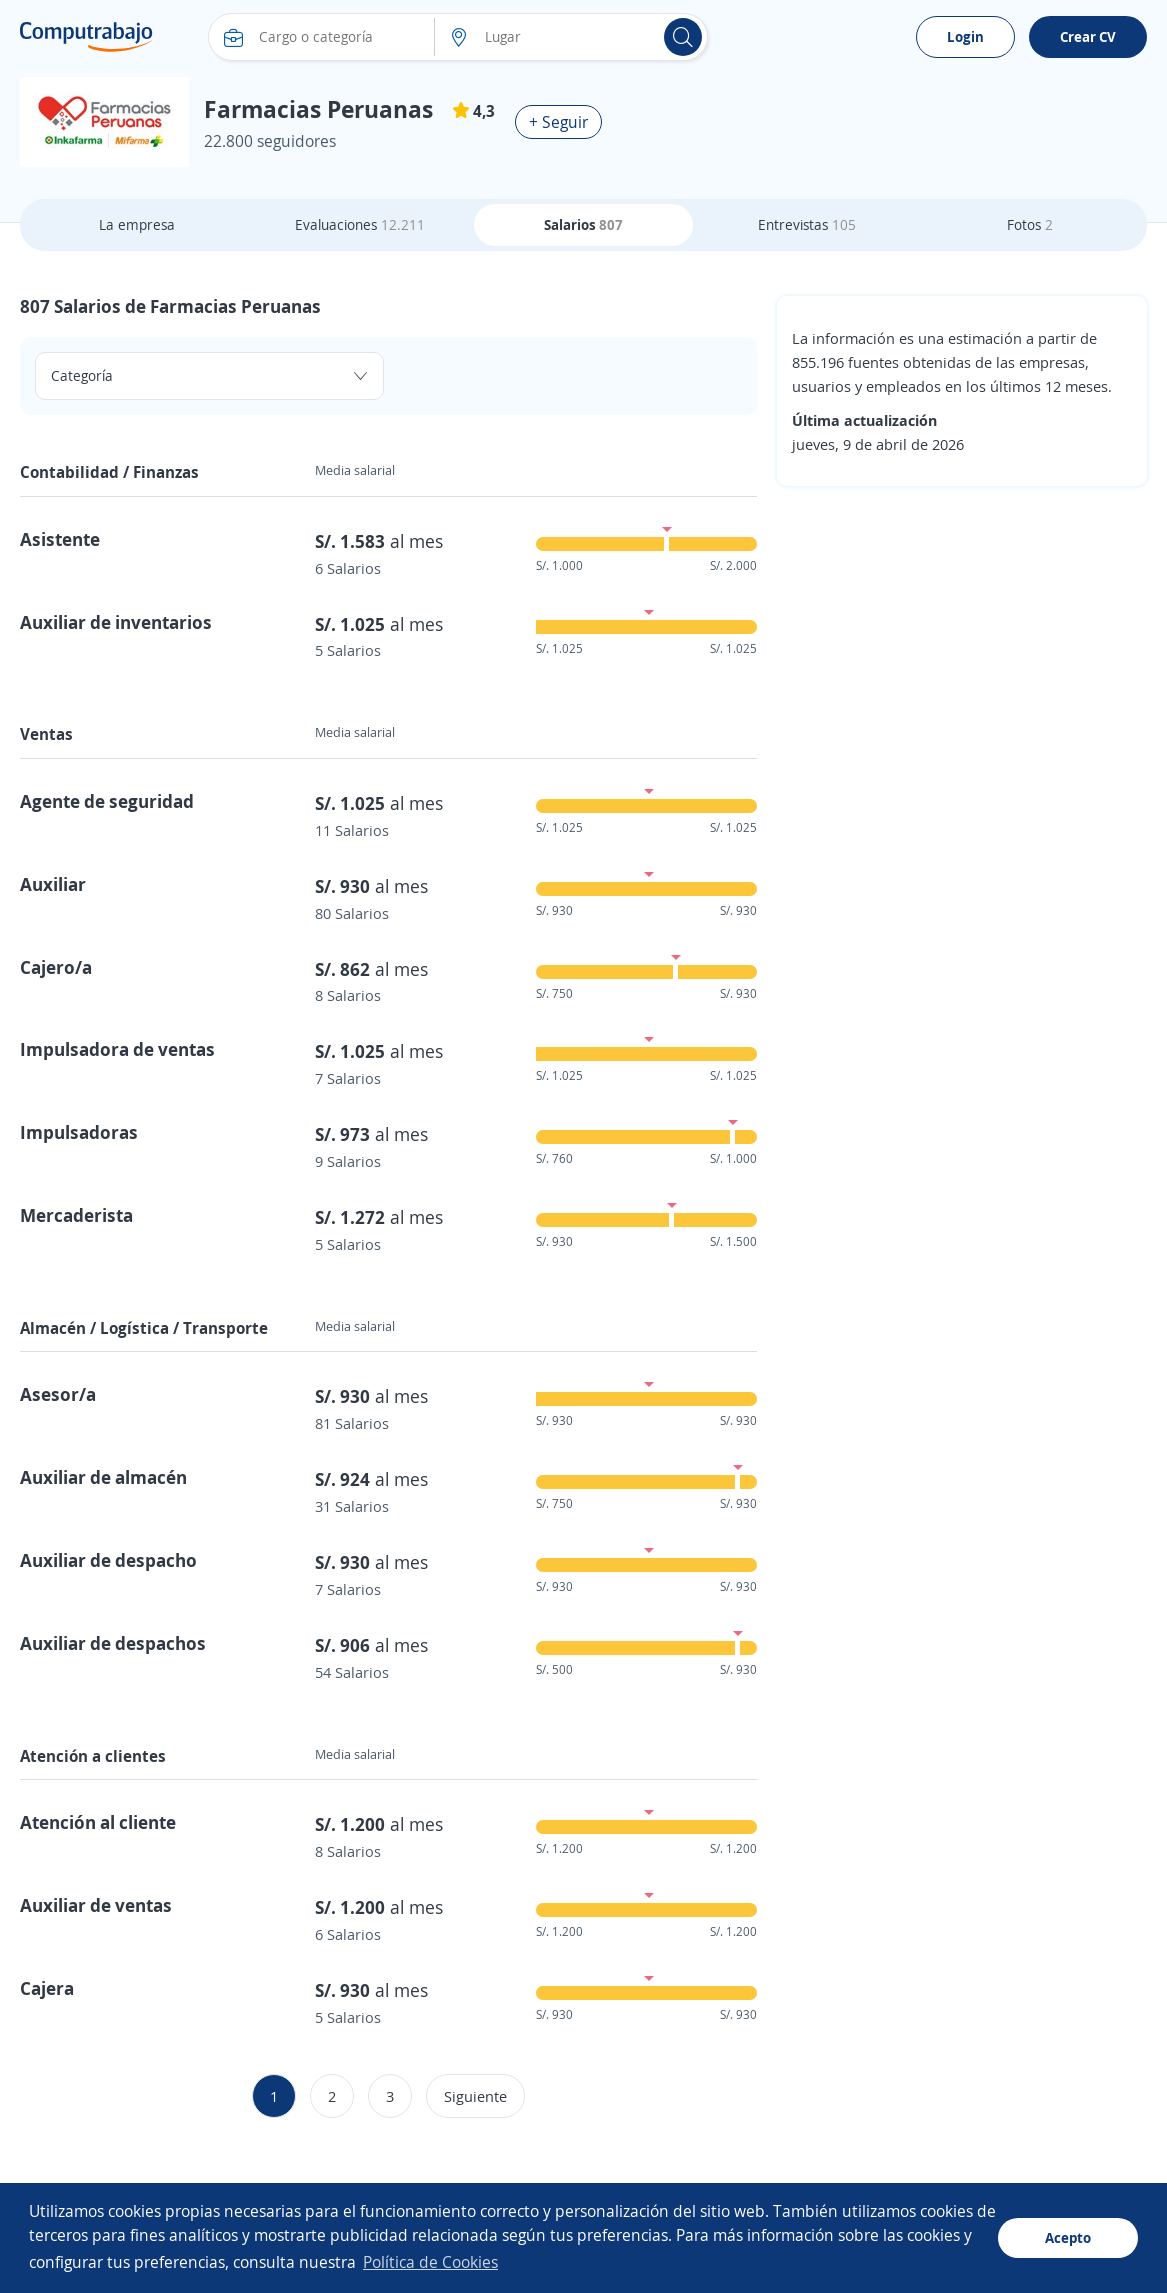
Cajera (47, 1988)
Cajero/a (56, 967)
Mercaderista (76, 1215)
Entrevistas (807, 224)
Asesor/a (58, 1394)
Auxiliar (53, 884)
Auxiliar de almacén (103, 1477)
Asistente (60, 539)
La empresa (137, 224)
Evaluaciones (360, 224)
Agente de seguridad (107, 801)
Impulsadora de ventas (117, 1049)
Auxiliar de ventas (96, 1905)
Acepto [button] (1068, 2237)
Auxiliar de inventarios (116, 622)
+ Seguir (558, 122)
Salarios (583, 224)
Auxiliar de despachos (113, 1643)
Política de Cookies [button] (430, 2262)
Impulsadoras (79, 1132)
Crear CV (1088, 36)
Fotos (1030, 224)
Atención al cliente (98, 1822)
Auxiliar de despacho (108, 1560)
